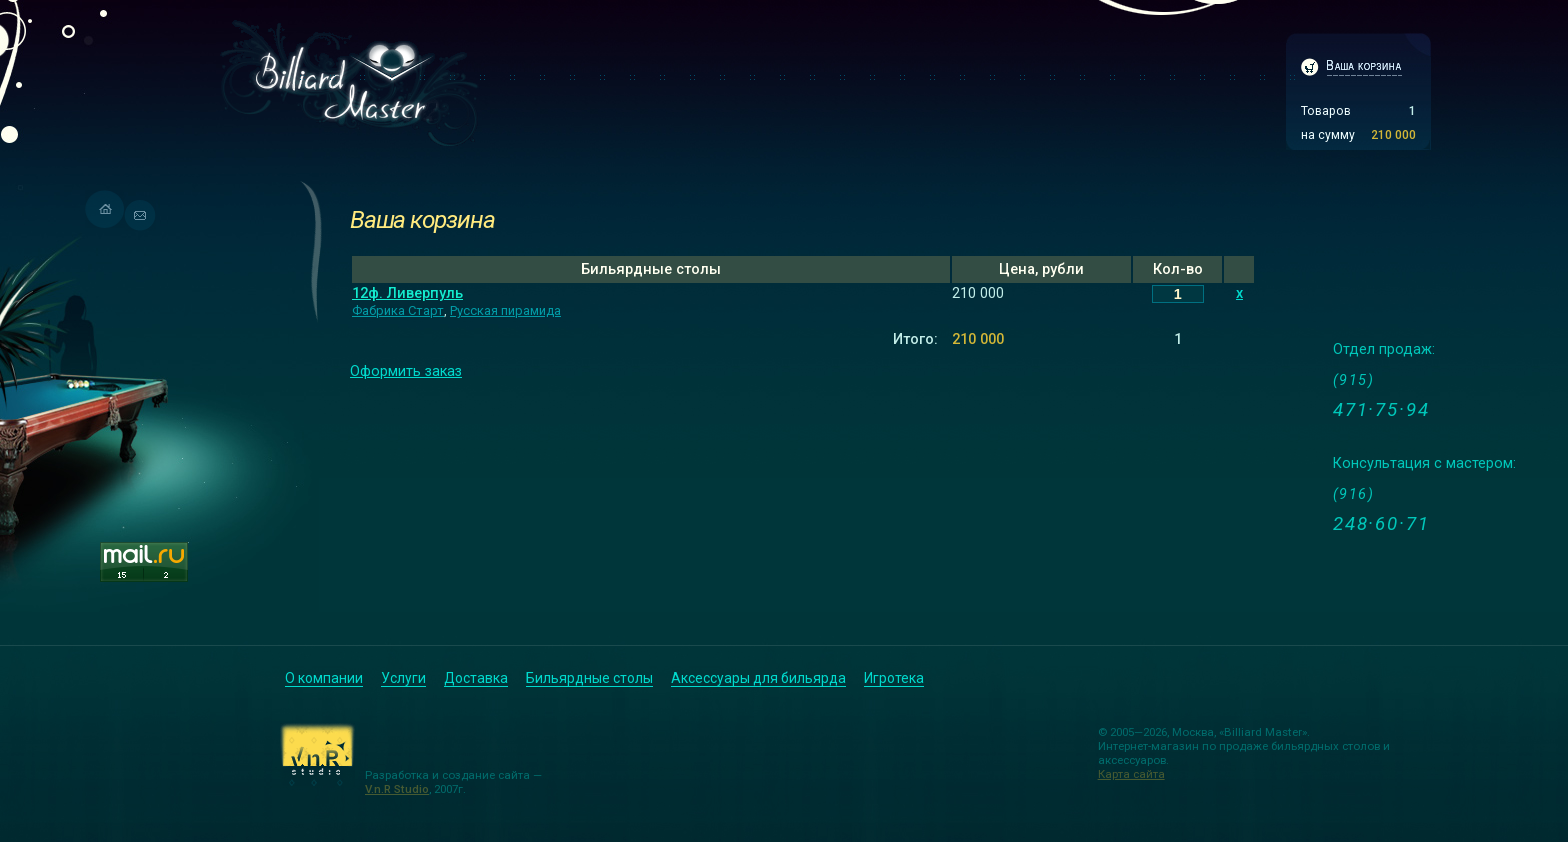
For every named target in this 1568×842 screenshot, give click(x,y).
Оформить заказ (406, 371)
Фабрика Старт (398, 310)
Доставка (476, 678)
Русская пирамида (505, 310)
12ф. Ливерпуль (407, 293)
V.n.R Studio (397, 789)
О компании (324, 678)
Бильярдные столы (589, 678)
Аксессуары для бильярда (758, 678)
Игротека (894, 678)
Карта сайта (1131, 774)
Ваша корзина (422, 219)
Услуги (403, 678)
